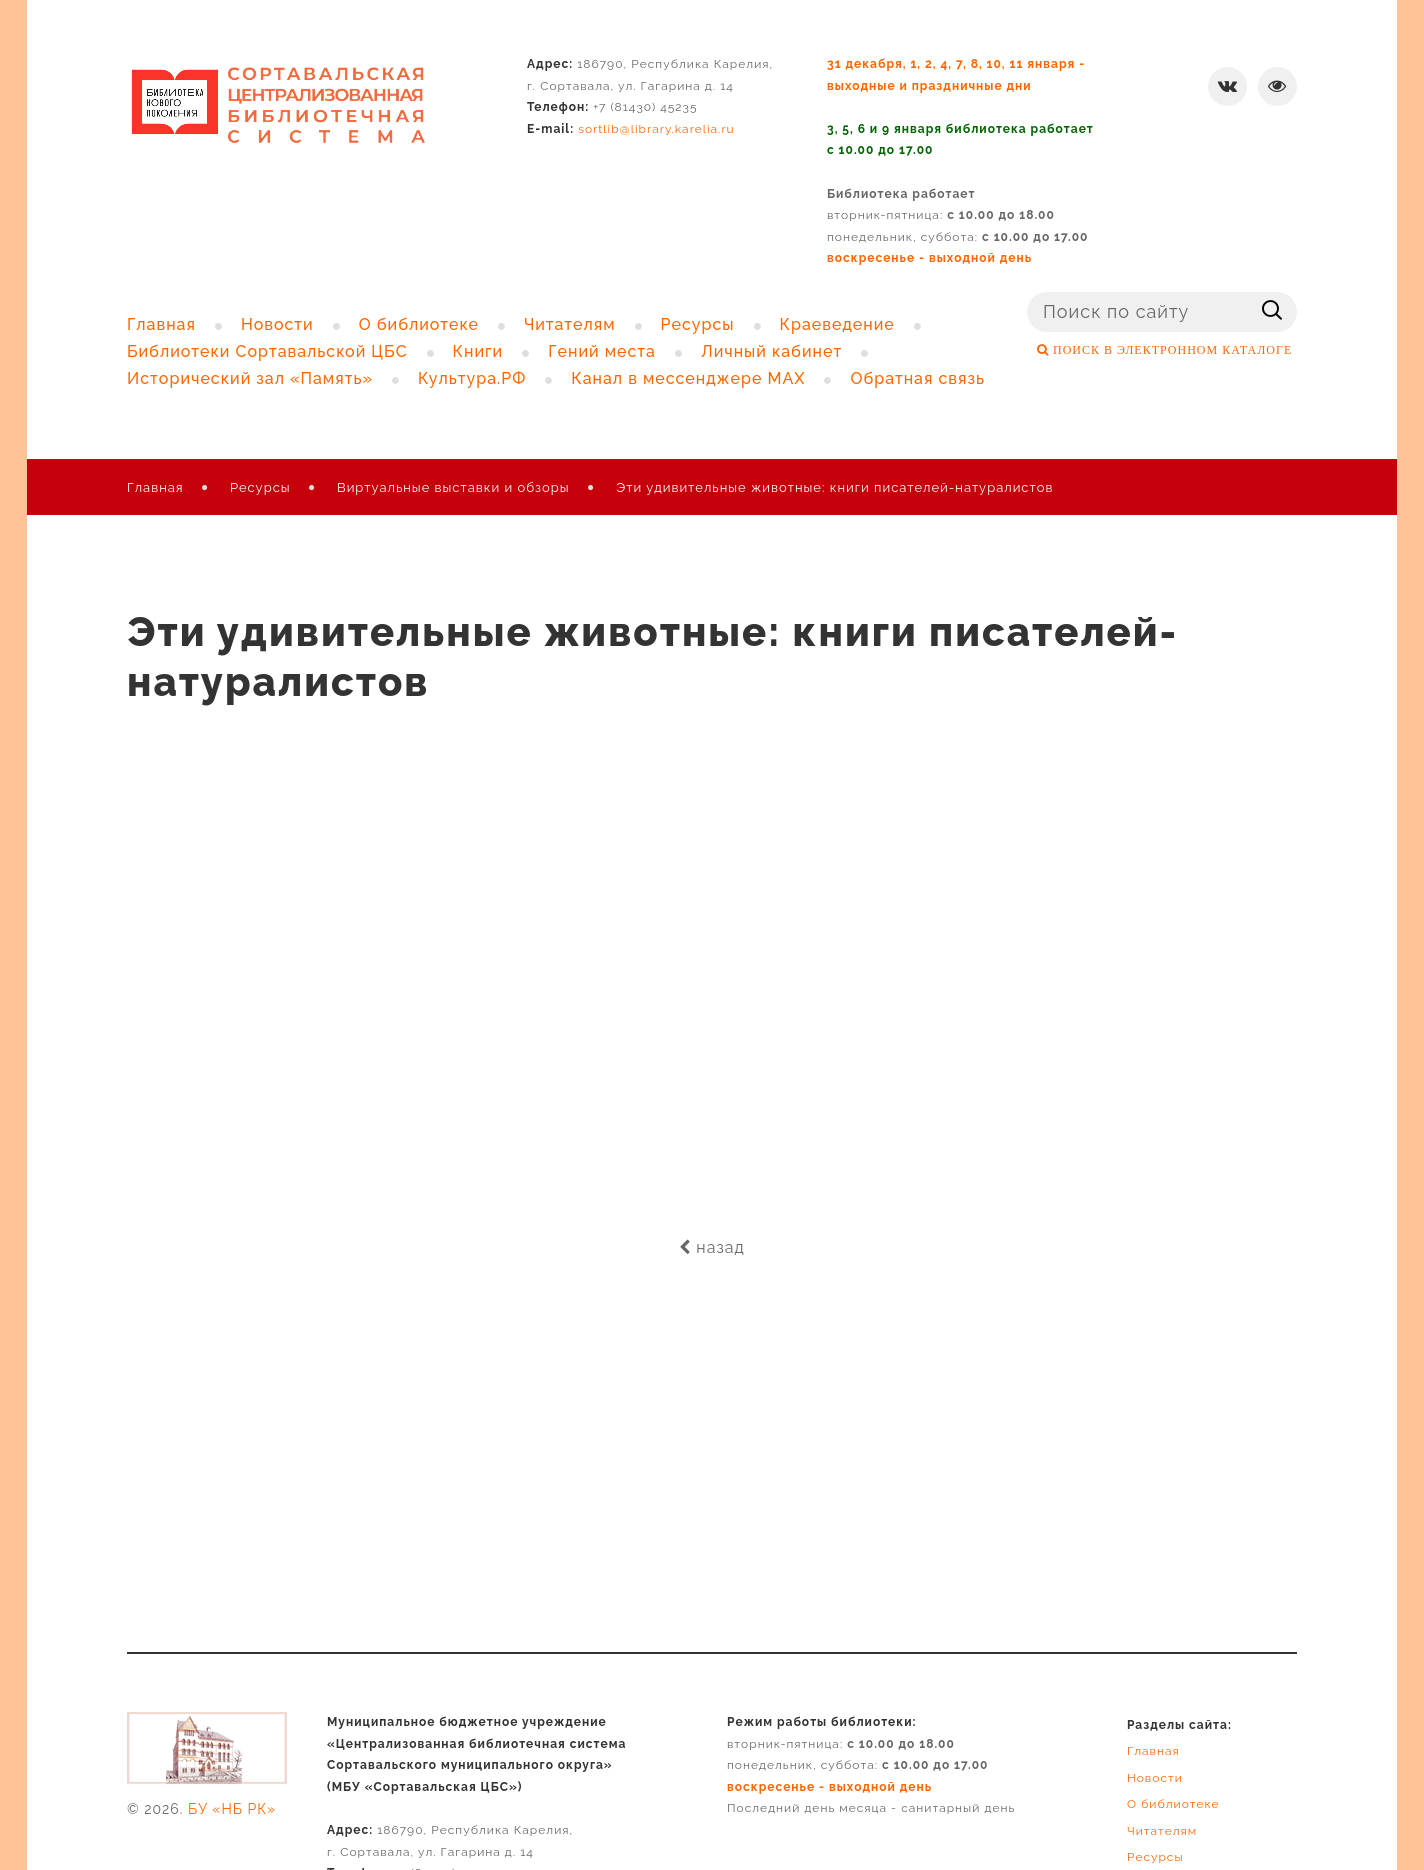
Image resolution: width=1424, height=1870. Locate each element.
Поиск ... (1027, 292)
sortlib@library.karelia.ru (656, 129)
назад (712, 1247)
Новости (1155, 1778)
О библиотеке (1173, 1804)
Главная (155, 487)
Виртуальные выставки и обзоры (453, 487)
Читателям (1162, 1831)
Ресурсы (260, 487)
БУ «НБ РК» (232, 1809)
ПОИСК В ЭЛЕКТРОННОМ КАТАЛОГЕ (1170, 350)
